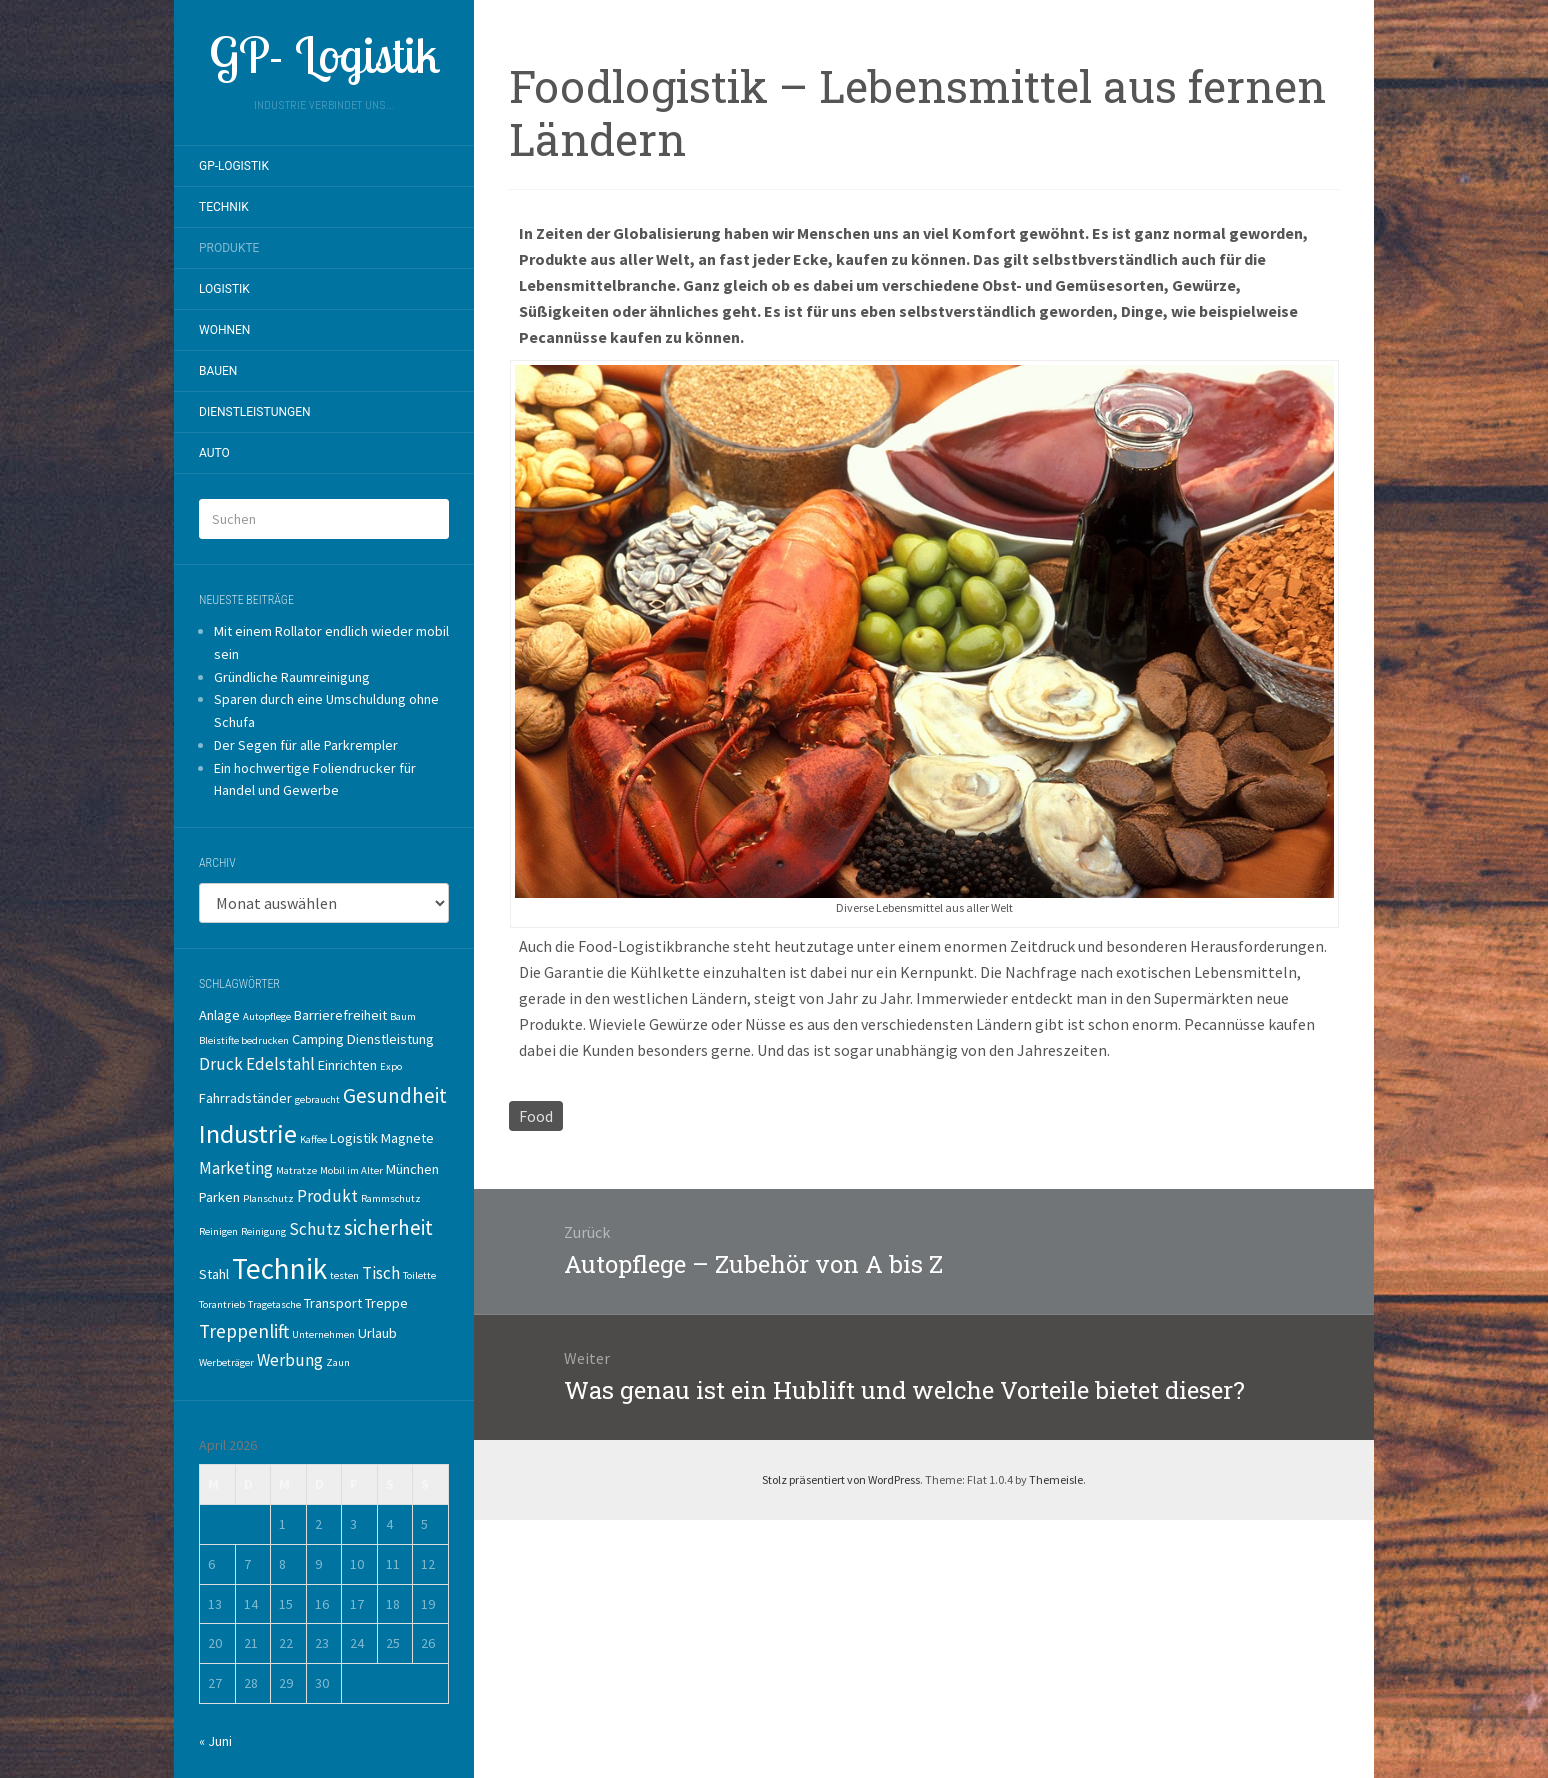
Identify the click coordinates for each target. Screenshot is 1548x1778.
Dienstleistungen (255, 412)
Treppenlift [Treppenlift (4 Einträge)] (244, 1331)
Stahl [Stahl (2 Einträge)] (214, 1274)
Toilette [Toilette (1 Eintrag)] (419, 1275)
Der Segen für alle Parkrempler (306, 745)
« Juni (215, 1741)
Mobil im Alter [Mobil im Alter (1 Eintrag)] (351, 1170)
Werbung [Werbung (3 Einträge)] (290, 1360)
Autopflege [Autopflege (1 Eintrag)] (267, 1016)
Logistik (224, 289)
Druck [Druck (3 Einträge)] (221, 1064)
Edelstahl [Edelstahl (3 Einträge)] (280, 1064)
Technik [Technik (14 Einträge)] (279, 1268)
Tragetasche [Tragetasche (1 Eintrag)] (274, 1304)
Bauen (218, 371)
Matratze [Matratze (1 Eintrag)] (296, 1170)
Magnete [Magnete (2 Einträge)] (407, 1138)
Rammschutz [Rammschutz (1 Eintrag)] (391, 1198)
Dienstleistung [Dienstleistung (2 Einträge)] (390, 1039)
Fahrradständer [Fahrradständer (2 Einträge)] (245, 1098)
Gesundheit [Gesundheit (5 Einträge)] (395, 1095)
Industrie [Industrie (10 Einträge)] (248, 1133)
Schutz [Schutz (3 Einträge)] (315, 1229)
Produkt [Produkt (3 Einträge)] (327, 1196)
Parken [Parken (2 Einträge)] (219, 1197)
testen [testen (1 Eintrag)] (344, 1275)
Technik (224, 207)
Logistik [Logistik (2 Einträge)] (354, 1138)
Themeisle (1056, 1479)
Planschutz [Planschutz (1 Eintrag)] (268, 1198)
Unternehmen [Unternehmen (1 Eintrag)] (323, 1334)
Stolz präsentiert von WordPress (841, 1479)
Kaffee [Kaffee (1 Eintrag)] (313, 1139)
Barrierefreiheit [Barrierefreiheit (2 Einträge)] (340, 1015)
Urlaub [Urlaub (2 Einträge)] (377, 1333)
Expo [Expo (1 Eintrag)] (391, 1066)
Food (536, 1116)
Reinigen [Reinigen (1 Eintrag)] (218, 1231)
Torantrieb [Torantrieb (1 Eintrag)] (222, 1304)
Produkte (229, 248)
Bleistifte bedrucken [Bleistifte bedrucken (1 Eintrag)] (244, 1040)
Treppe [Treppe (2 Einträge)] (386, 1303)
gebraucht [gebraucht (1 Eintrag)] (317, 1099)
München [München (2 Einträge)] (412, 1169)
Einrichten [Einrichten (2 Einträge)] (347, 1065)
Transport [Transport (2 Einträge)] (333, 1303)
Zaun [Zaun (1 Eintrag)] (338, 1362)
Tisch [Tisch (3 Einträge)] (381, 1273)
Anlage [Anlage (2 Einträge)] (219, 1015)
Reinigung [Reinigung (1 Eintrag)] (263, 1231)
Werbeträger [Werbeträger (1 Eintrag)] (226, 1362)
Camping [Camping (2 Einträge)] (318, 1039)
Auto (214, 453)
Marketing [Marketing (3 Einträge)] (236, 1168)
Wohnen (224, 330)
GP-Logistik (234, 166)
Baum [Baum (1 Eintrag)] (403, 1016)
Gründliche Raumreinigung (292, 677)
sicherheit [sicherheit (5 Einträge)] (388, 1227)
